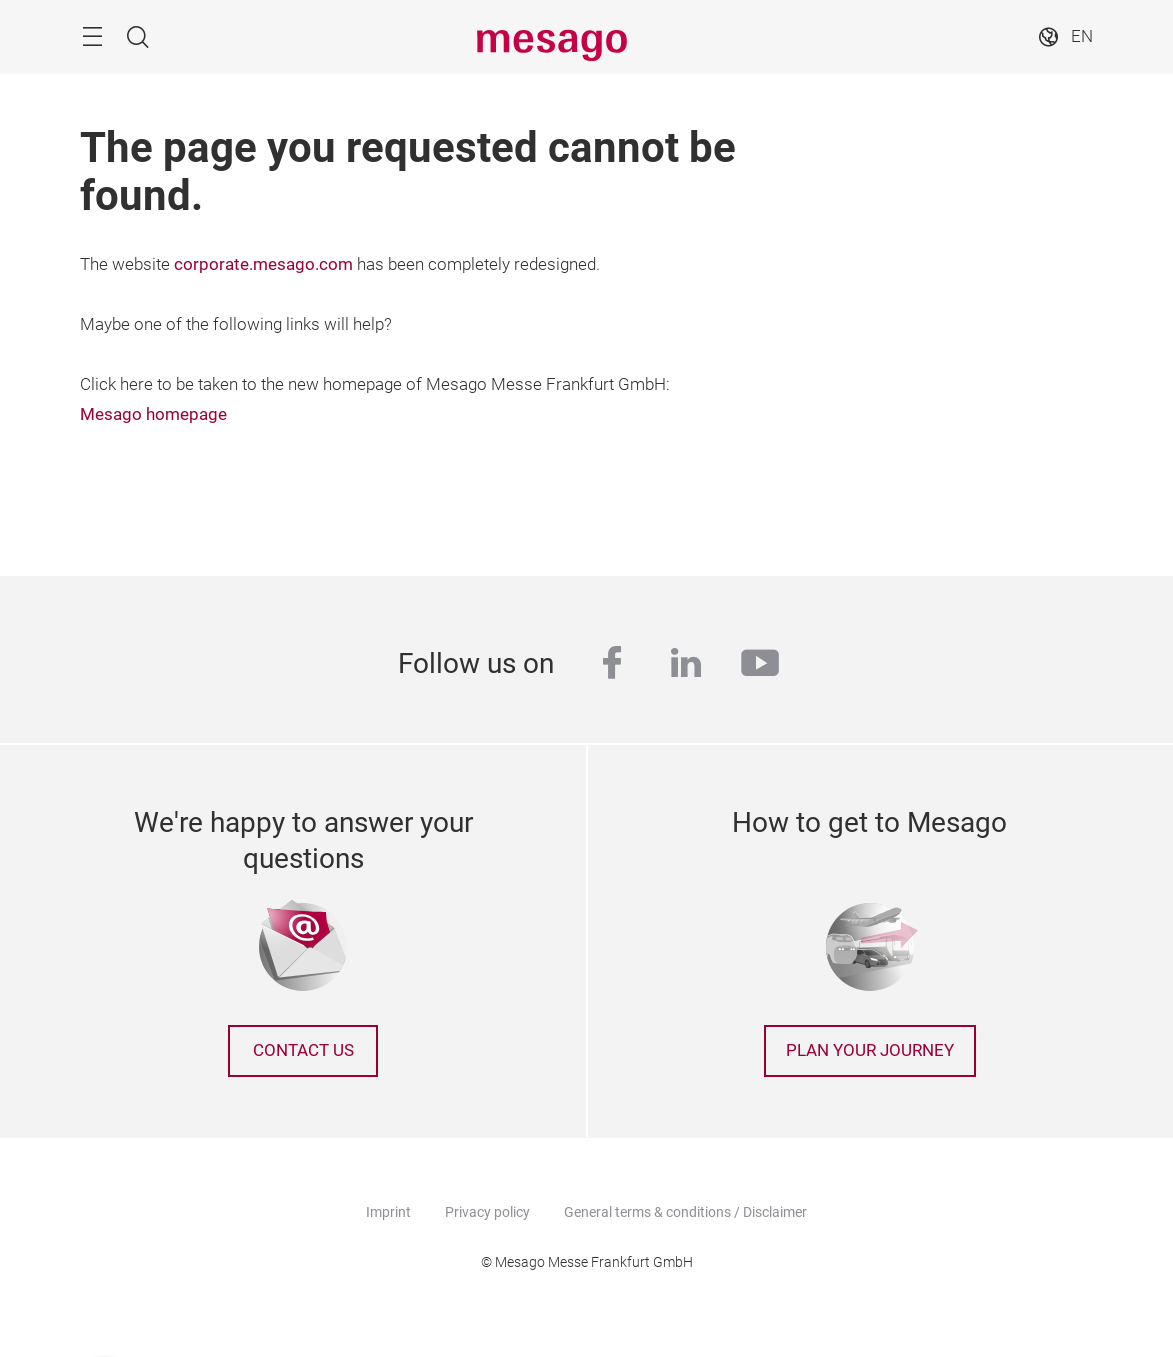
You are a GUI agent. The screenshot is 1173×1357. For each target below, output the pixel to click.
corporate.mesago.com (263, 264)
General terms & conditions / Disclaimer (685, 1212)
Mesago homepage (153, 414)
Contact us (303, 1050)
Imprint (388, 1212)
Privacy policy (487, 1212)
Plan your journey (870, 1050)
